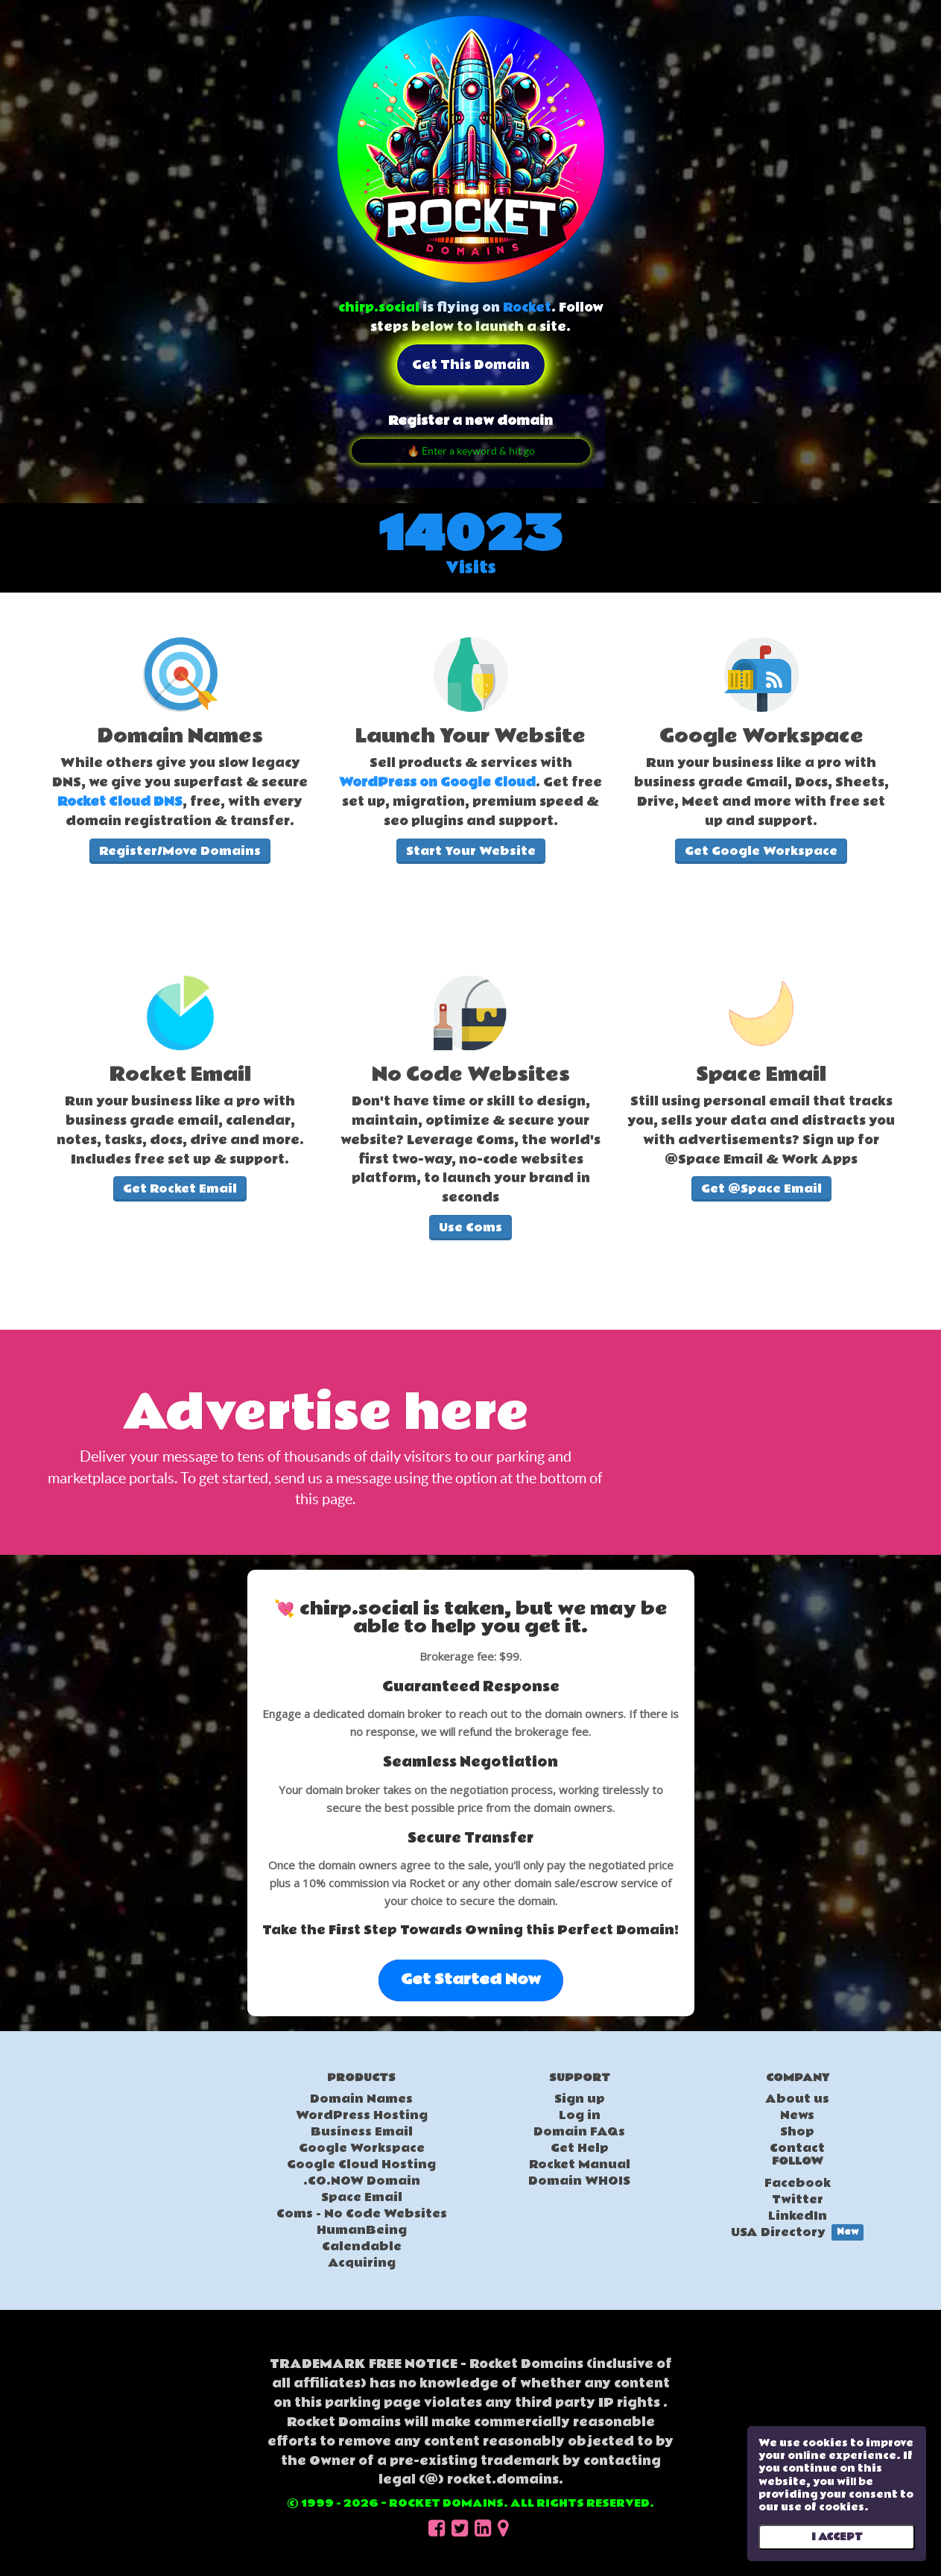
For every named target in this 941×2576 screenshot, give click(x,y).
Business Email (362, 2132)
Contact (797, 2148)
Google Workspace (362, 2148)
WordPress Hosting (362, 2115)
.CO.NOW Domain (361, 2181)
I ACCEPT (837, 2537)
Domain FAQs (579, 2132)
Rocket (527, 307)
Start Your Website (471, 851)
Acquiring (362, 2263)
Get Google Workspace (761, 851)
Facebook (797, 2183)
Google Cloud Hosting (361, 2165)
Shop (797, 2132)
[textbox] (180, 779)
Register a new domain (470, 420)
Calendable (362, 2246)
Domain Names (361, 2099)
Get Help (580, 2148)
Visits (471, 567)
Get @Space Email (761, 1189)
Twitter (797, 2200)
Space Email (361, 2197)
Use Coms (470, 1228)
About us (797, 2099)
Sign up (579, 2099)
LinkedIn (797, 2216)
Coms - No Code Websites (361, 2214)
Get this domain (471, 365)
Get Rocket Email (180, 1189)
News (797, 2115)
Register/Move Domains (180, 851)
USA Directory (797, 2232)
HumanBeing (362, 2230)
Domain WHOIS (579, 2181)
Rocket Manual (579, 2165)
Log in (580, 2115)
